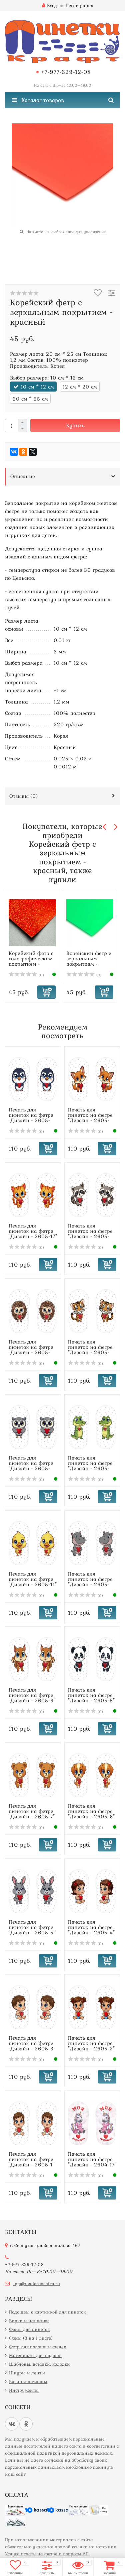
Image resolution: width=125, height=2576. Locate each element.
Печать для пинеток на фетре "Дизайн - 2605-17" (33, 1230)
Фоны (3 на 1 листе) (31, 2338)
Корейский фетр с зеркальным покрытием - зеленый (88, 961)
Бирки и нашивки (29, 2320)
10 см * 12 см (37, 387)
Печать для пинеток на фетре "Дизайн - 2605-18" (90, 1117)
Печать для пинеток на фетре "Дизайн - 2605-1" (31, 2159)
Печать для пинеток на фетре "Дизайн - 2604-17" (92, 2159)
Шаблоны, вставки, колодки (39, 2364)
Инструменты (24, 2390)
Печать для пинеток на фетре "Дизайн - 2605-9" (32, 1695)
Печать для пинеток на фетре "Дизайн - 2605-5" (32, 1927)
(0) (26, 975)
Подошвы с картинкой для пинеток (47, 2312)
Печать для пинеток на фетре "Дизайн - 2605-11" (33, 1579)
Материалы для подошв (35, 2355)
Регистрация (79, 5)
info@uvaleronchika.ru (36, 2283)
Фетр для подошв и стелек (37, 2346)
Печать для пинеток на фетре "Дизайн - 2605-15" (31, 1349)
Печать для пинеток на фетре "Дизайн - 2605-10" (90, 1582)
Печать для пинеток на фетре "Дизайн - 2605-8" (91, 1695)
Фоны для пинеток (29, 2329)
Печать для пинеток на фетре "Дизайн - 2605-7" (32, 1811)
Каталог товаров (38, 100)
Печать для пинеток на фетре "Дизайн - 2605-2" (91, 2043)
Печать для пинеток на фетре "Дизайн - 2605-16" (90, 1233)
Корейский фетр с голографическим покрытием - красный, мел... (31, 961)
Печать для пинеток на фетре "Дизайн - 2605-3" (32, 2043)
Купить (75, 425)
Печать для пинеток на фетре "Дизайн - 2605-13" (31, 1466)
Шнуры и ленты (27, 2372)
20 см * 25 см (30, 399)
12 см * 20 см (80, 387)
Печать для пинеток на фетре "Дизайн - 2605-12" (90, 1466)
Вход (49, 5)
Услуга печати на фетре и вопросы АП (47, 2553)
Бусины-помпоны (28, 2381)
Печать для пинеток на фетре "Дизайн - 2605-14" (90, 1349)
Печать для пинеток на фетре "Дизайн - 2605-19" (31, 1117)
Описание (22, 476)
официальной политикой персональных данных (58, 2453)
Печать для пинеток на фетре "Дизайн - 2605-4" (91, 1927)
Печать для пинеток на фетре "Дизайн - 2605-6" (91, 1811)
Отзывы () (23, 796)
